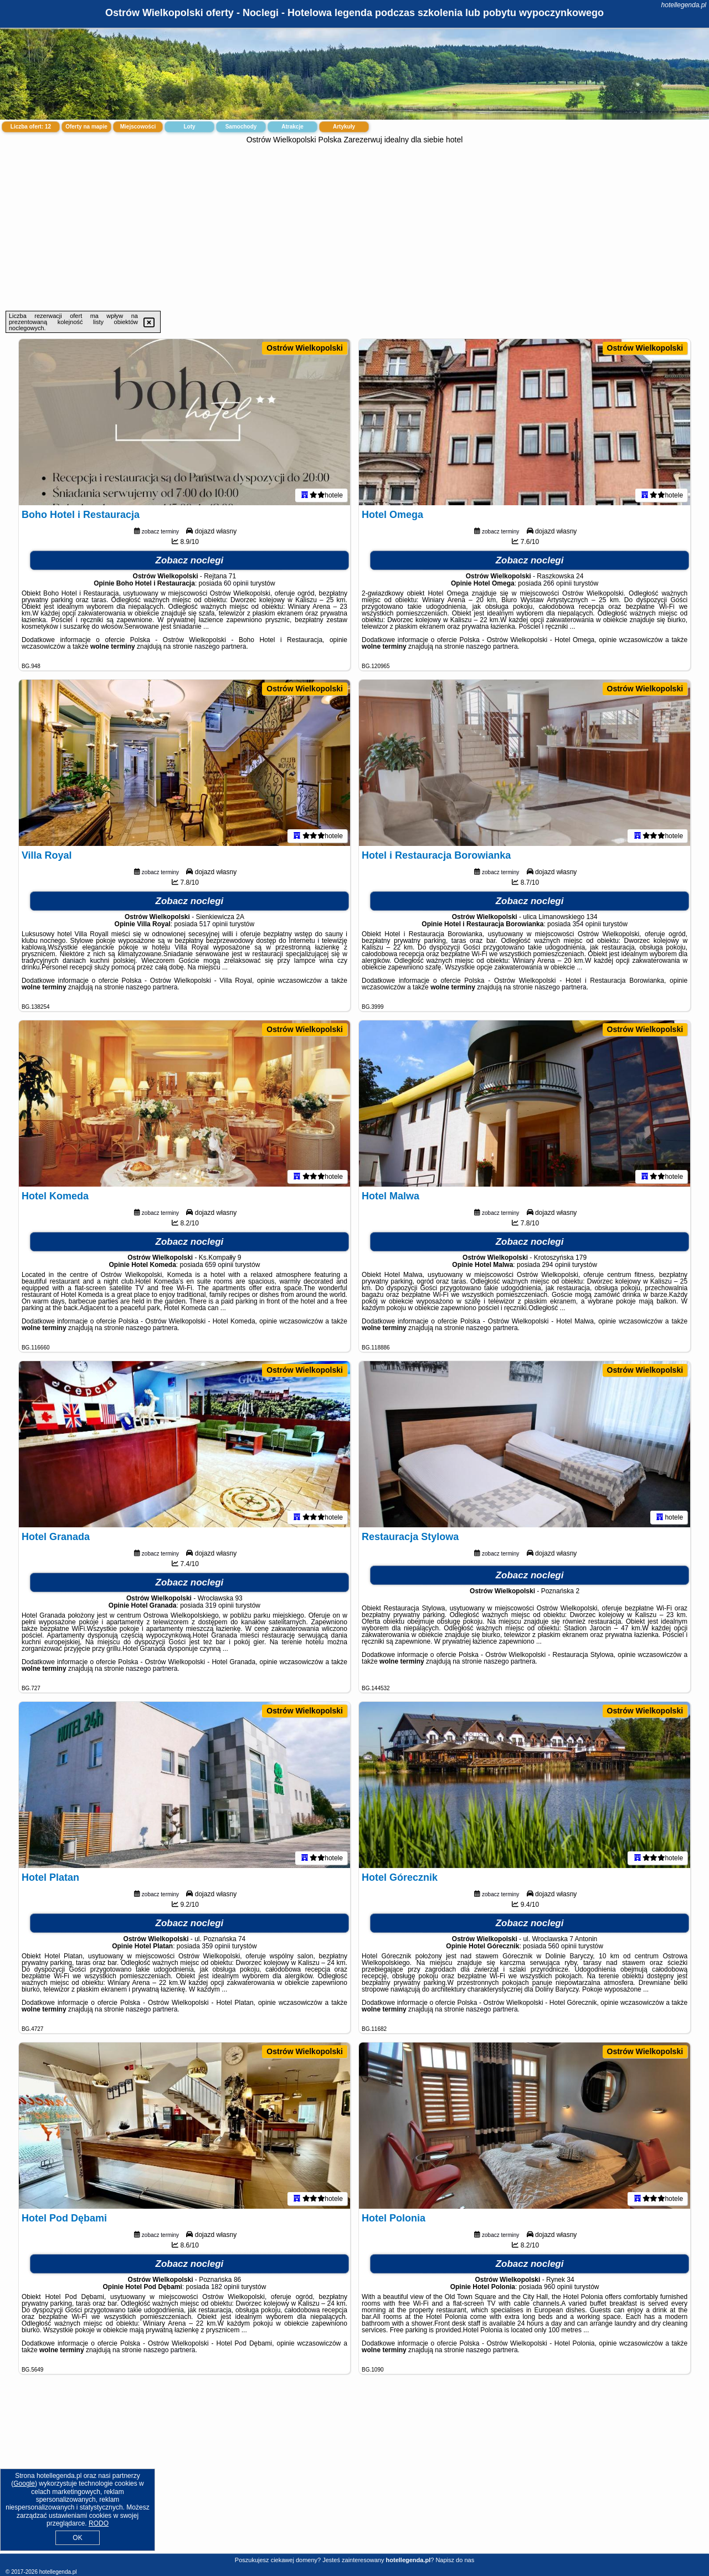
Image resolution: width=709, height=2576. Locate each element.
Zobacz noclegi (190, 560)
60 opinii (236, 583)
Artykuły (344, 127)
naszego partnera (220, 646)
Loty (189, 127)
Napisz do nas (454, 2560)
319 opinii (219, 1605)
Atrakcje (292, 127)
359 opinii (216, 1946)
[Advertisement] (354, 227)
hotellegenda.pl (683, 5)
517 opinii (213, 924)
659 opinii (219, 1265)
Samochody (241, 127)
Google (24, 2483)
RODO (99, 2523)
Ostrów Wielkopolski (304, 347)
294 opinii (556, 1265)
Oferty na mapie (86, 127)
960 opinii (558, 2287)
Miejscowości (138, 127)
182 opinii (225, 2287)
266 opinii (557, 583)
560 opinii (562, 1946)
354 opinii (586, 924)
